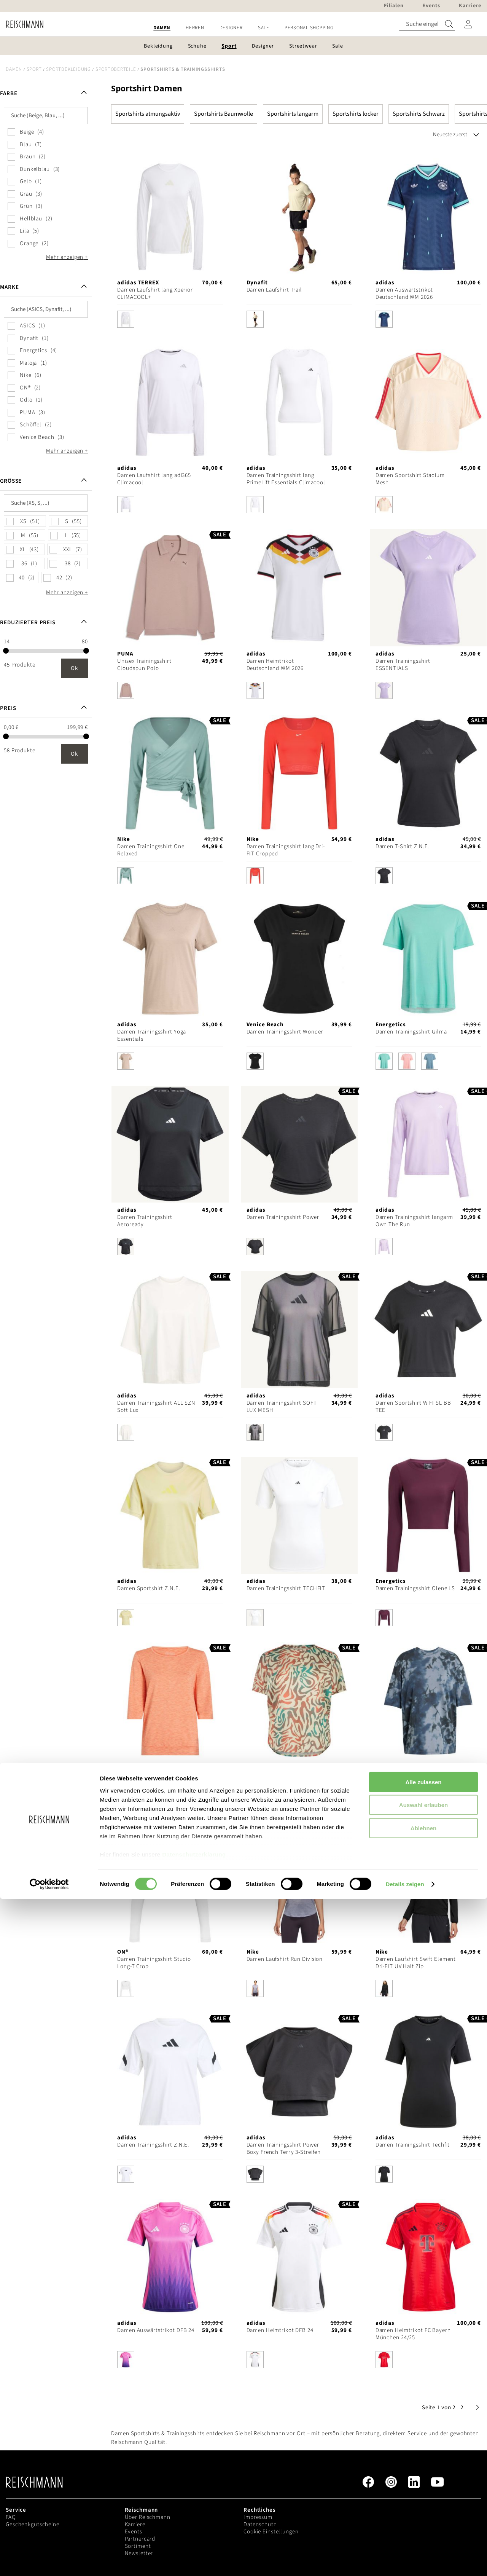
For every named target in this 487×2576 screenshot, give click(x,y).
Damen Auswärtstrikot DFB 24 (155, 2330)
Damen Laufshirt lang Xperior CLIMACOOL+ (155, 293)
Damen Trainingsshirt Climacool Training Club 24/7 (413, 1777)
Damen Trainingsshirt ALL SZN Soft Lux (156, 1406)
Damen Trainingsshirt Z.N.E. (153, 2145)
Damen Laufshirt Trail (274, 290)
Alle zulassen (423, 2459)
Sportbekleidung (68, 69)
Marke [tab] (9, 287)
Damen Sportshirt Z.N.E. (148, 1588)
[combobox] (427, 24)
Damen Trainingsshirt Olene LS (415, 1588)
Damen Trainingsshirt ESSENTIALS (403, 664)
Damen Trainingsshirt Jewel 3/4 (153, 1777)
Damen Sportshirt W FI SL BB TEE (413, 1406)
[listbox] (170, 321)
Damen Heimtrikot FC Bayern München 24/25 (413, 2334)
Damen (14, 69)
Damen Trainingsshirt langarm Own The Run (415, 1220)
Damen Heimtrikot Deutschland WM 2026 (275, 664)
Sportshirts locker (356, 114)
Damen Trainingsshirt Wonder (285, 1032)
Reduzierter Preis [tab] (28, 623)
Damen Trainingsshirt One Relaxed (150, 850)
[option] (125, 319)
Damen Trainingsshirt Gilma (411, 1032)
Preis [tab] (8, 708)
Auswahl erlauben (423, 2482)
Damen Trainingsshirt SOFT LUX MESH (282, 1406)
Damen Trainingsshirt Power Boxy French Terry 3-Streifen (284, 2148)
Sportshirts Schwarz (419, 114)
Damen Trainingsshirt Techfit (413, 2145)
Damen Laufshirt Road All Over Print (286, 1777)
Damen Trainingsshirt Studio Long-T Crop (154, 1962)
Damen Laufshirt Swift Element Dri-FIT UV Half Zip (416, 1962)
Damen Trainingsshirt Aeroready (144, 1220)
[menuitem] (162, 28)
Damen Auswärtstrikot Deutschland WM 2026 (404, 293)
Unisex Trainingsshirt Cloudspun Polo (144, 664)
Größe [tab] (11, 481)
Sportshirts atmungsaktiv (147, 114)
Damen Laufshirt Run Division (285, 1959)
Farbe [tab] (8, 93)
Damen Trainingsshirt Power (283, 1217)
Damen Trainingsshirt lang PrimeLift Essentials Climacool (286, 478)
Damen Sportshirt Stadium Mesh (410, 478)
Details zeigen (404, 2561)
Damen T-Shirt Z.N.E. (403, 846)
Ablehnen (423, 2505)
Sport (34, 69)
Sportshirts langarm (292, 114)
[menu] (243, 28)
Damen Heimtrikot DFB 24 (280, 2330)
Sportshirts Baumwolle (223, 114)
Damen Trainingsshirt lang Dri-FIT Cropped (286, 850)
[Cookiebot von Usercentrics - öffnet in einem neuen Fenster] (49, 2561)
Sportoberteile (115, 69)
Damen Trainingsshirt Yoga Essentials (151, 1035)
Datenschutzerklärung (194, 2531)
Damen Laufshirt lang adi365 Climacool (154, 478)
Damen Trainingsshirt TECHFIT (286, 1588)
